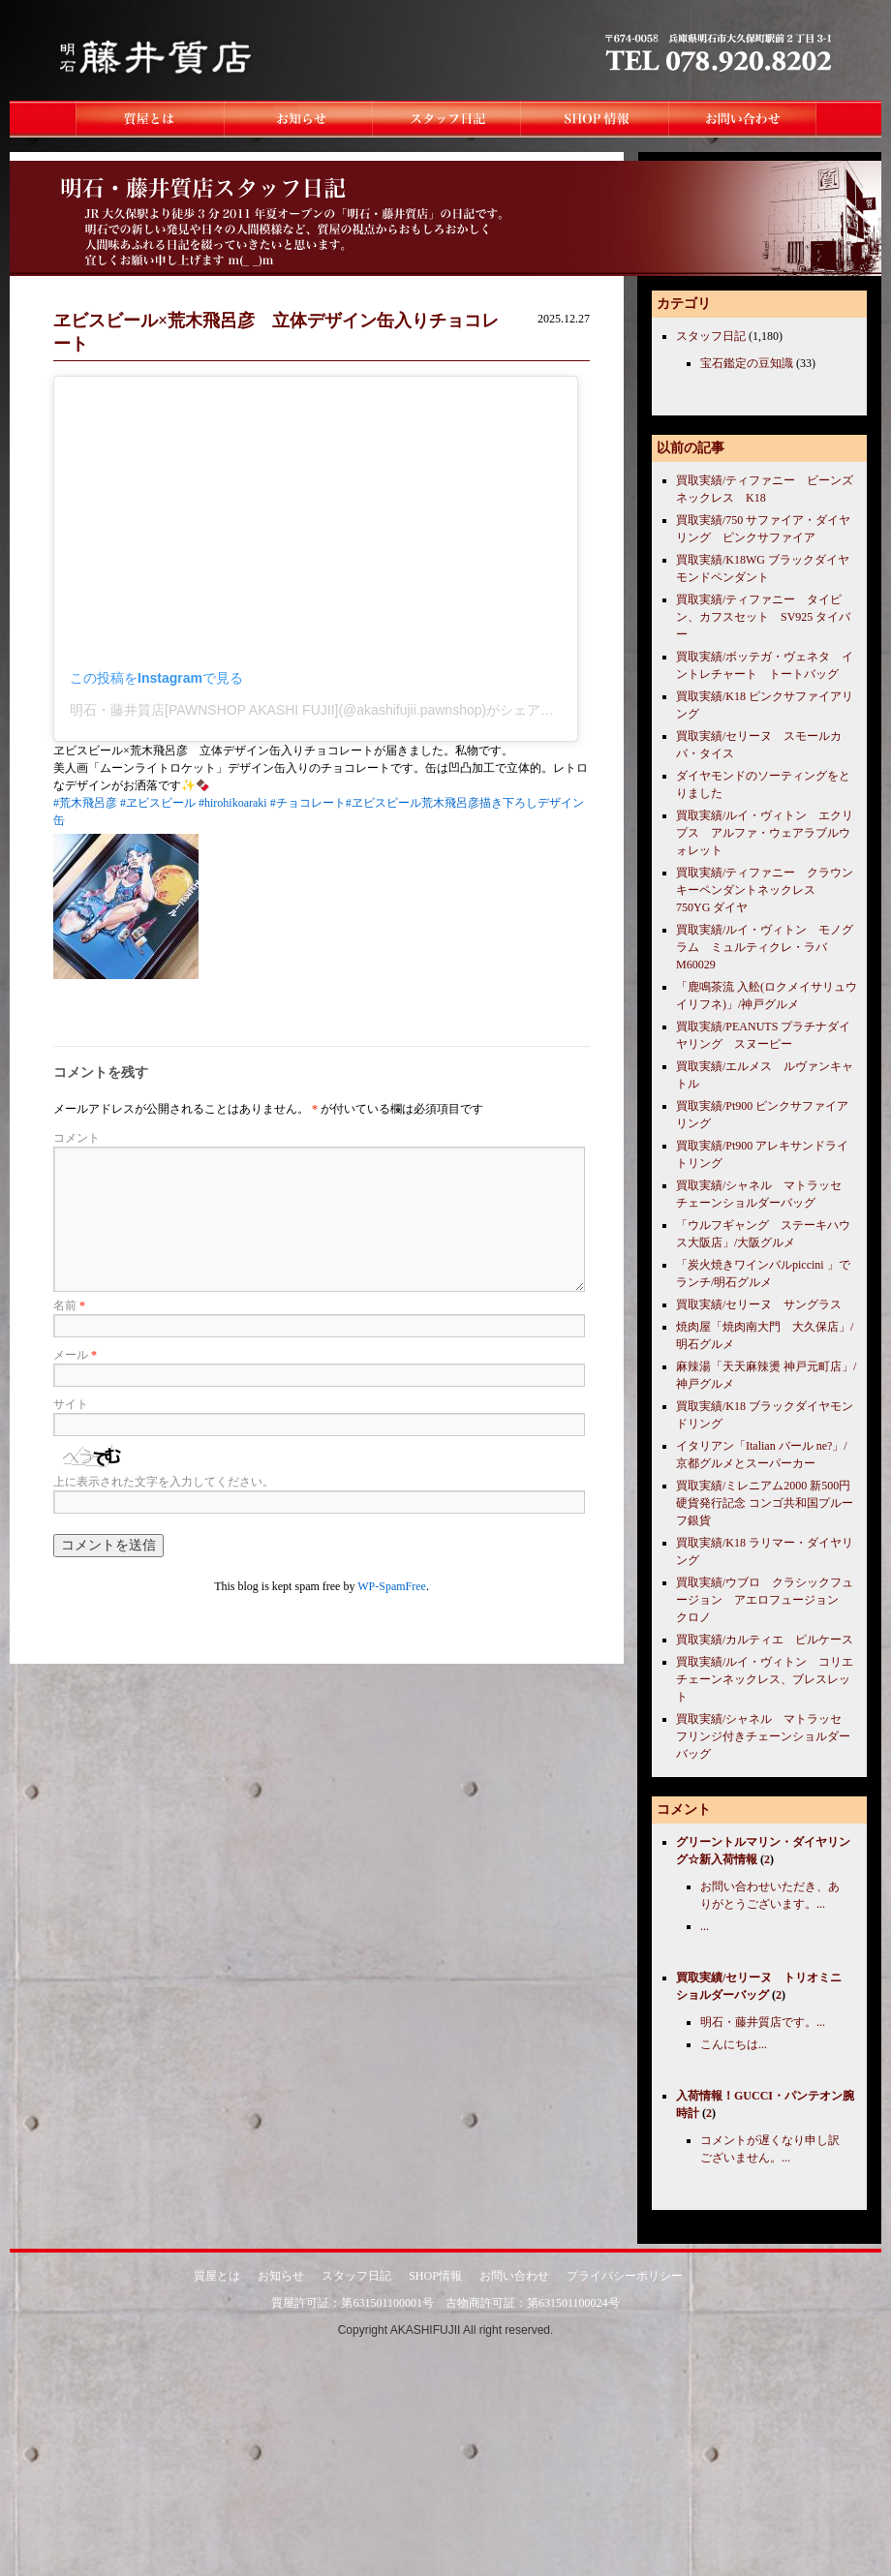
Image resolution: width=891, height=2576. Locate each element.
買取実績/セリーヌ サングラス (759, 1304)
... (704, 1926)
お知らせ (281, 2276)
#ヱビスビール (158, 803)
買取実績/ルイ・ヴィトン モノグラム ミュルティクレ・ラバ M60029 (764, 947)
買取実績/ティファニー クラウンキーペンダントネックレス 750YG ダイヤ (764, 890)
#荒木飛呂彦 (85, 803)
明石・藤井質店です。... (762, 2022)
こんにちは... (733, 2044)
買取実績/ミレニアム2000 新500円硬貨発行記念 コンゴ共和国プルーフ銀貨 (764, 1503)
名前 (69, 1305)
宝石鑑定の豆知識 (746, 363)
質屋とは (217, 2276)
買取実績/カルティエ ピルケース (764, 1639)
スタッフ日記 (711, 336)
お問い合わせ (514, 2276)
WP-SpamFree (391, 1586)
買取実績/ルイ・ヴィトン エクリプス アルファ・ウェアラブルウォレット (764, 833)
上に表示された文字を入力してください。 (163, 1481)
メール (75, 1355)
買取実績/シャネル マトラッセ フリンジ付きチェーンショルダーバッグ (764, 1736)
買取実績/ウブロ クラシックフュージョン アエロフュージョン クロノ (764, 1600)
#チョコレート (308, 803)
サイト (70, 1404)
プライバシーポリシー (625, 2276)
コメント (76, 1138)
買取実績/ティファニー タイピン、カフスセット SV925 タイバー (763, 617)
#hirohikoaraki (233, 803)
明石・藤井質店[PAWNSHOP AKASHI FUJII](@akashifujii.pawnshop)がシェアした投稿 (332, 710)
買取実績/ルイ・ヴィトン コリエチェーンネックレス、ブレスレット (764, 1679)
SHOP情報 (435, 2276)
